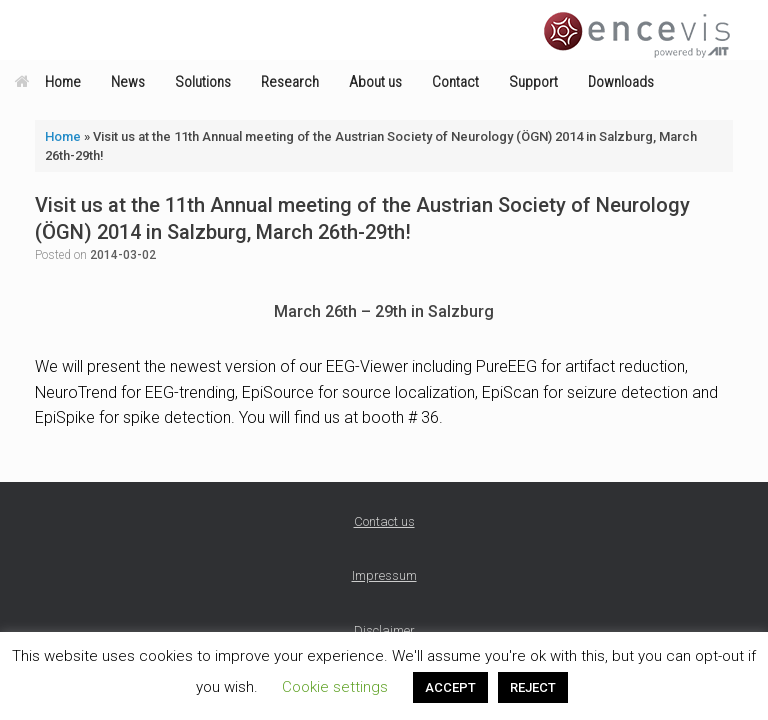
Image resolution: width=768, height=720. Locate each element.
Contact (455, 82)
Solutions (203, 82)
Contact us (384, 521)
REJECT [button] (533, 687)
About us (375, 82)
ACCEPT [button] (450, 687)
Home (48, 82)
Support (533, 82)
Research (290, 82)
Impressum (384, 575)
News (128, 82)
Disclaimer (384, 630)
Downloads (621, 82)
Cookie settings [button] (335, 687)
